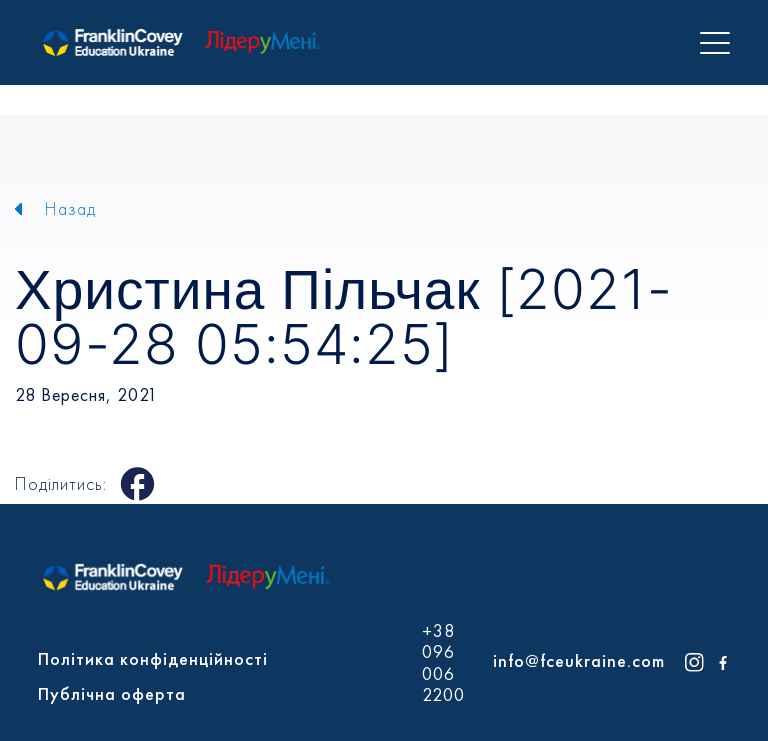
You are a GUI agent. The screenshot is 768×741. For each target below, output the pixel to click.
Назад (70, 208)
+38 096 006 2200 (443, 663)
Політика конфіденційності (153, 658)
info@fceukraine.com (579, 660)
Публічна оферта (112, 693)
